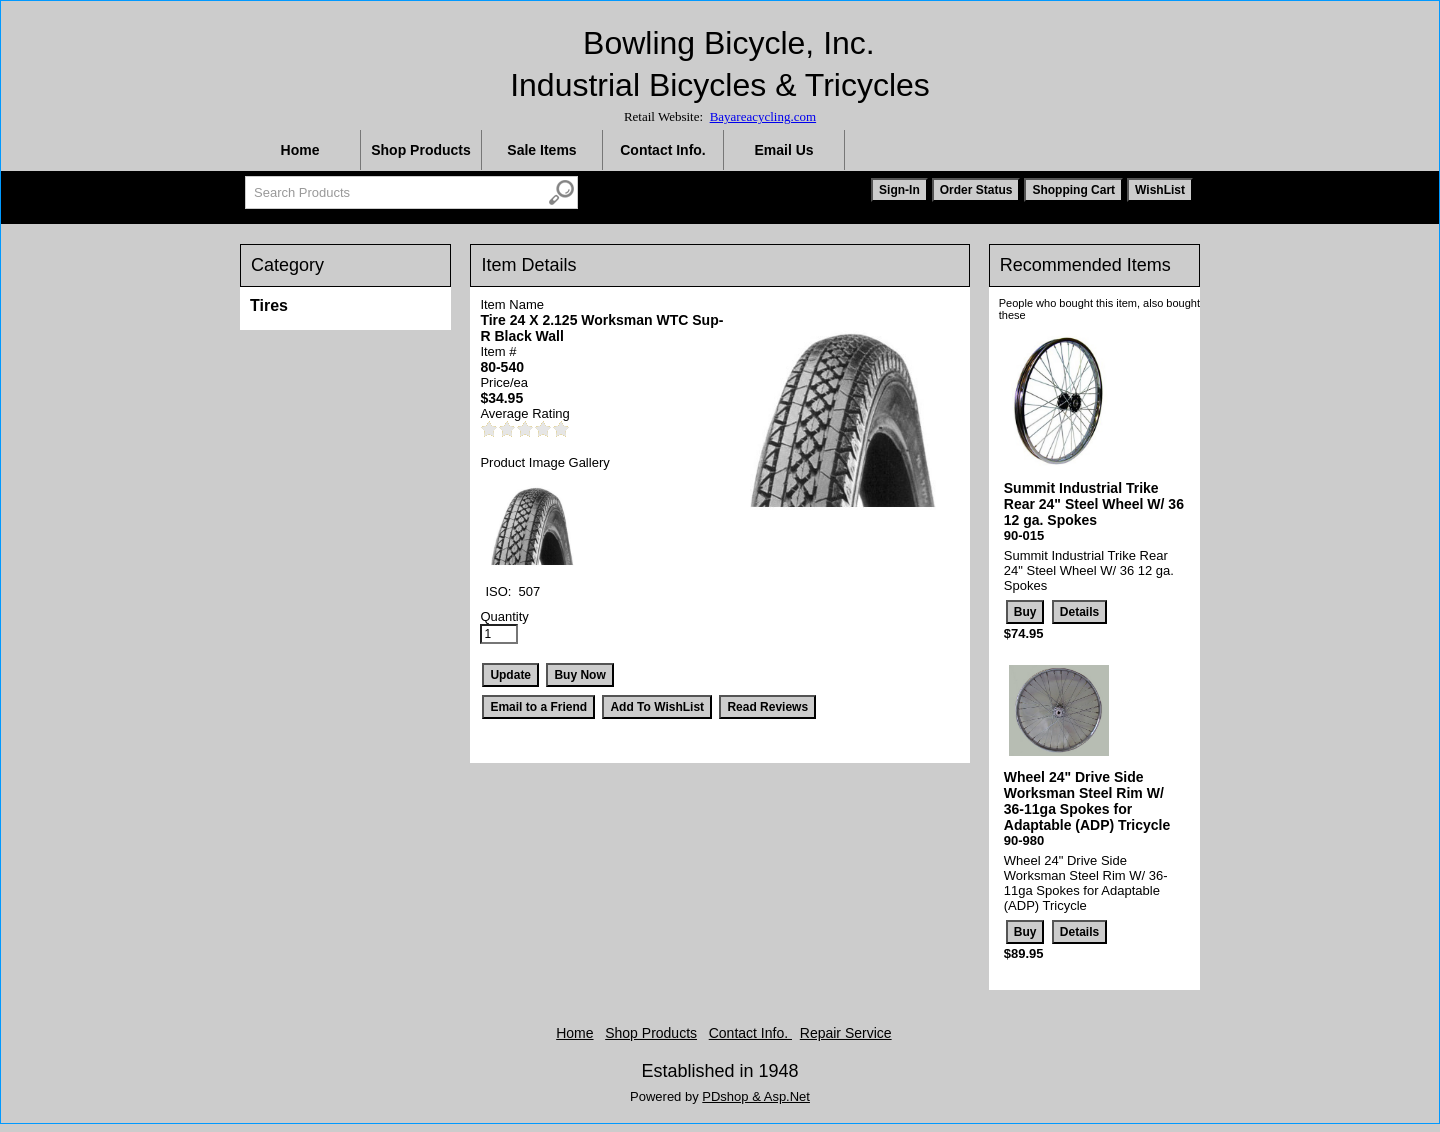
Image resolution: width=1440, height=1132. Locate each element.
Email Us (783, 150)
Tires (269, 305)
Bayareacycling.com (763, 116)
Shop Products (421, 150)
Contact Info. (663, 150)
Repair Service (846, 1033)
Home (300, 150)
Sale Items (541, 150)
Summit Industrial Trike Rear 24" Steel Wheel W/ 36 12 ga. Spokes (1094, 504)
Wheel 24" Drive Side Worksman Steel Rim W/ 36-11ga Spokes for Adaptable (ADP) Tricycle (1087, 801)
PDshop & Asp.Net (756, 1096)
